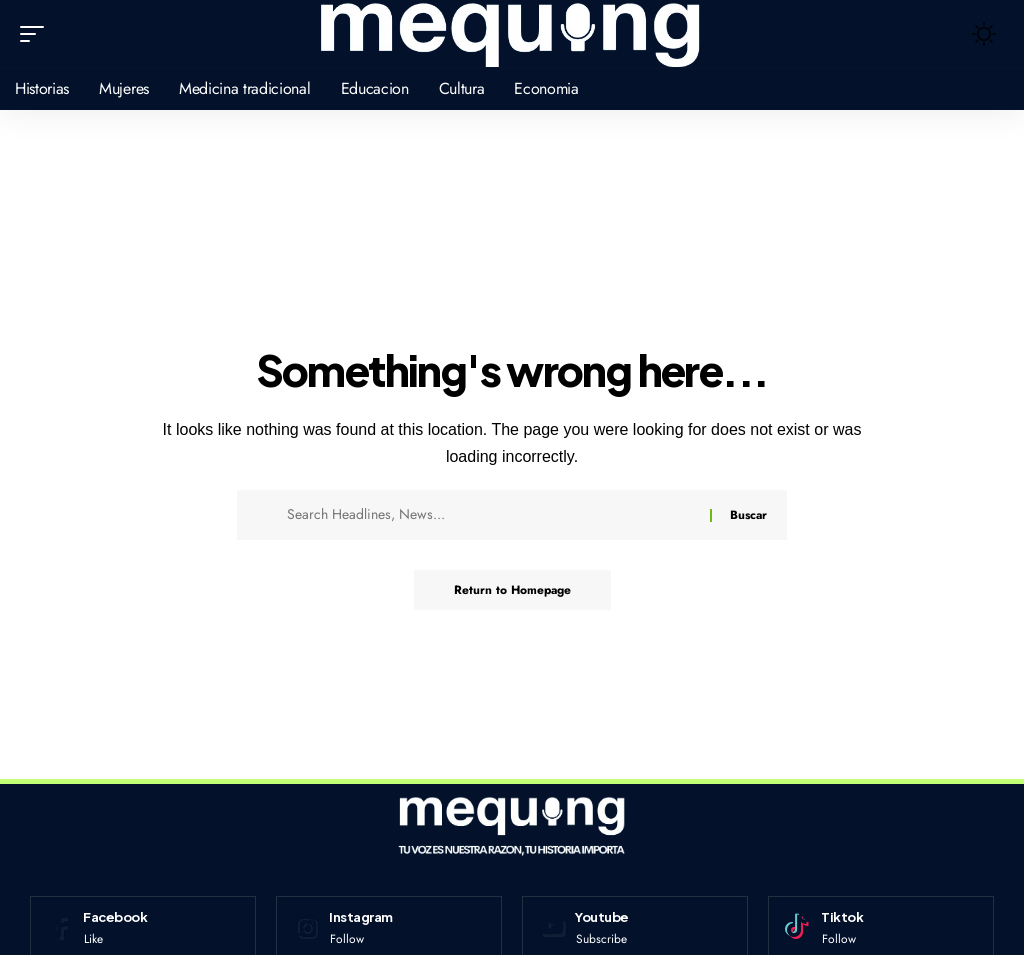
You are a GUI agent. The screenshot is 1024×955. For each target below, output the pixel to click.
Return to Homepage (512, 590)
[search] (941, 34)
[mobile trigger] (37, 34)
